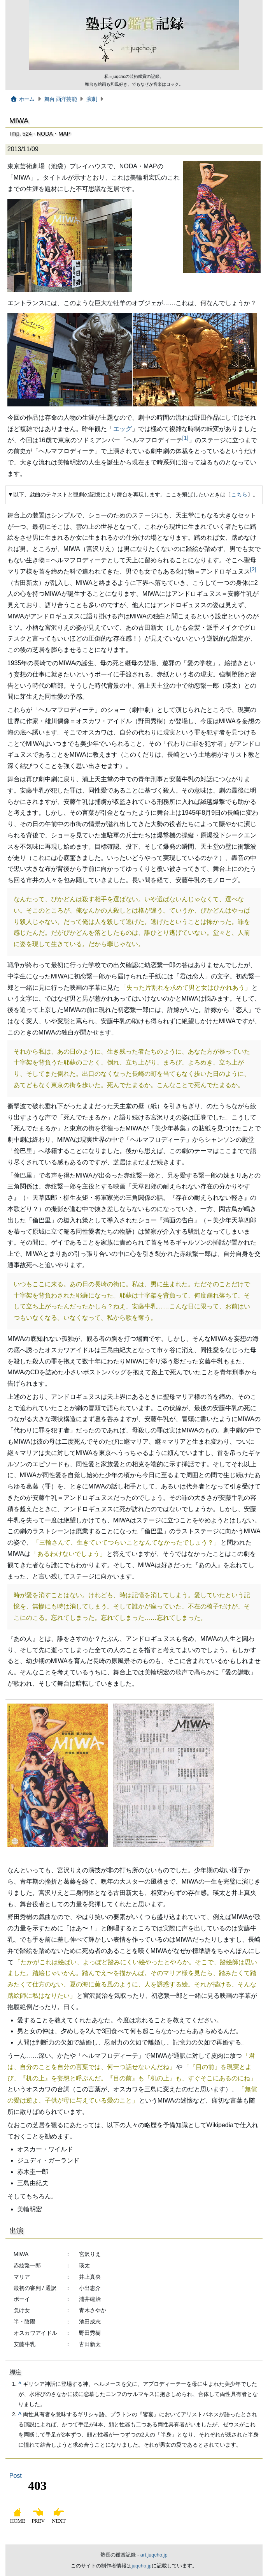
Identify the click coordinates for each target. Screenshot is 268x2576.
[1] (185, 437)
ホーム (22, 99)
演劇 (91, 99)
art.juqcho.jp (154, 2555)
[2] (253, 569)
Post (15, 2475)
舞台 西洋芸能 (60, 99)
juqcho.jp (141, 2566)
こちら (239, 494)
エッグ (122, 429)
